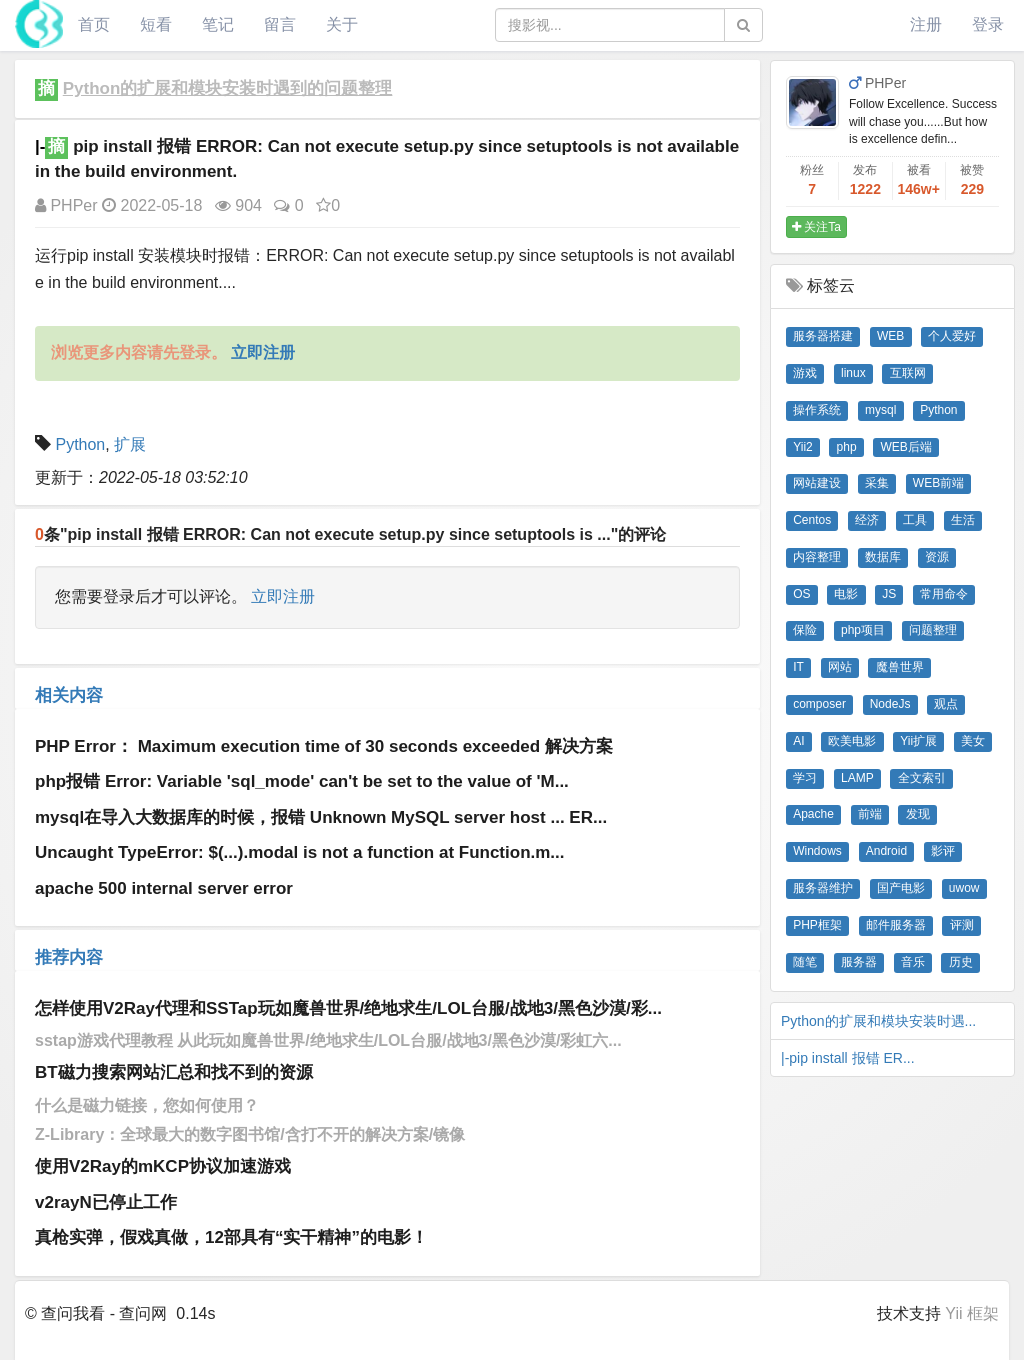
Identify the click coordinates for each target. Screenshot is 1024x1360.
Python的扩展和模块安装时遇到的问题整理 (228, 88)
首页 (94, 24)
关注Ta (816, 227)
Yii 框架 (972, 1313)
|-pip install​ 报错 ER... (848, 1058)
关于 (342, 24)
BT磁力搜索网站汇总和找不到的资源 (174, 1072)
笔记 (218, 24)
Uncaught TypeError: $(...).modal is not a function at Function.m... (300, 852)
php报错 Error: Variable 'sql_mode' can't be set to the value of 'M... (302, 781)
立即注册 (283, 596)
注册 (926, 24)
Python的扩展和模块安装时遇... (878, 1021)
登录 (988, 24)
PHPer (66, 205)
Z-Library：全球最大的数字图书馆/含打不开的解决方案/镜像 (250, 1134)
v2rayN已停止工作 (106, 1202)
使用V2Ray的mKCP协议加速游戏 (163, 1166)
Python (80, 444)
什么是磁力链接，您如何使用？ (147, 1105)
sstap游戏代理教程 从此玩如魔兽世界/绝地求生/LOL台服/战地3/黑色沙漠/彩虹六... (328, 1040)
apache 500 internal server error (164, 888)
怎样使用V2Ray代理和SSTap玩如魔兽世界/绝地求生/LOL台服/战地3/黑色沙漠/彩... (348, 1008)
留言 (280, 24)
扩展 (130, 444)
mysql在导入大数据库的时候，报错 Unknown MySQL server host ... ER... (321, 817)
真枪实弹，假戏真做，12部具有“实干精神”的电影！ (231, 1237)
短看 (156, 24)
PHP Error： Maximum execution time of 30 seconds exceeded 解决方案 (324, 746)
